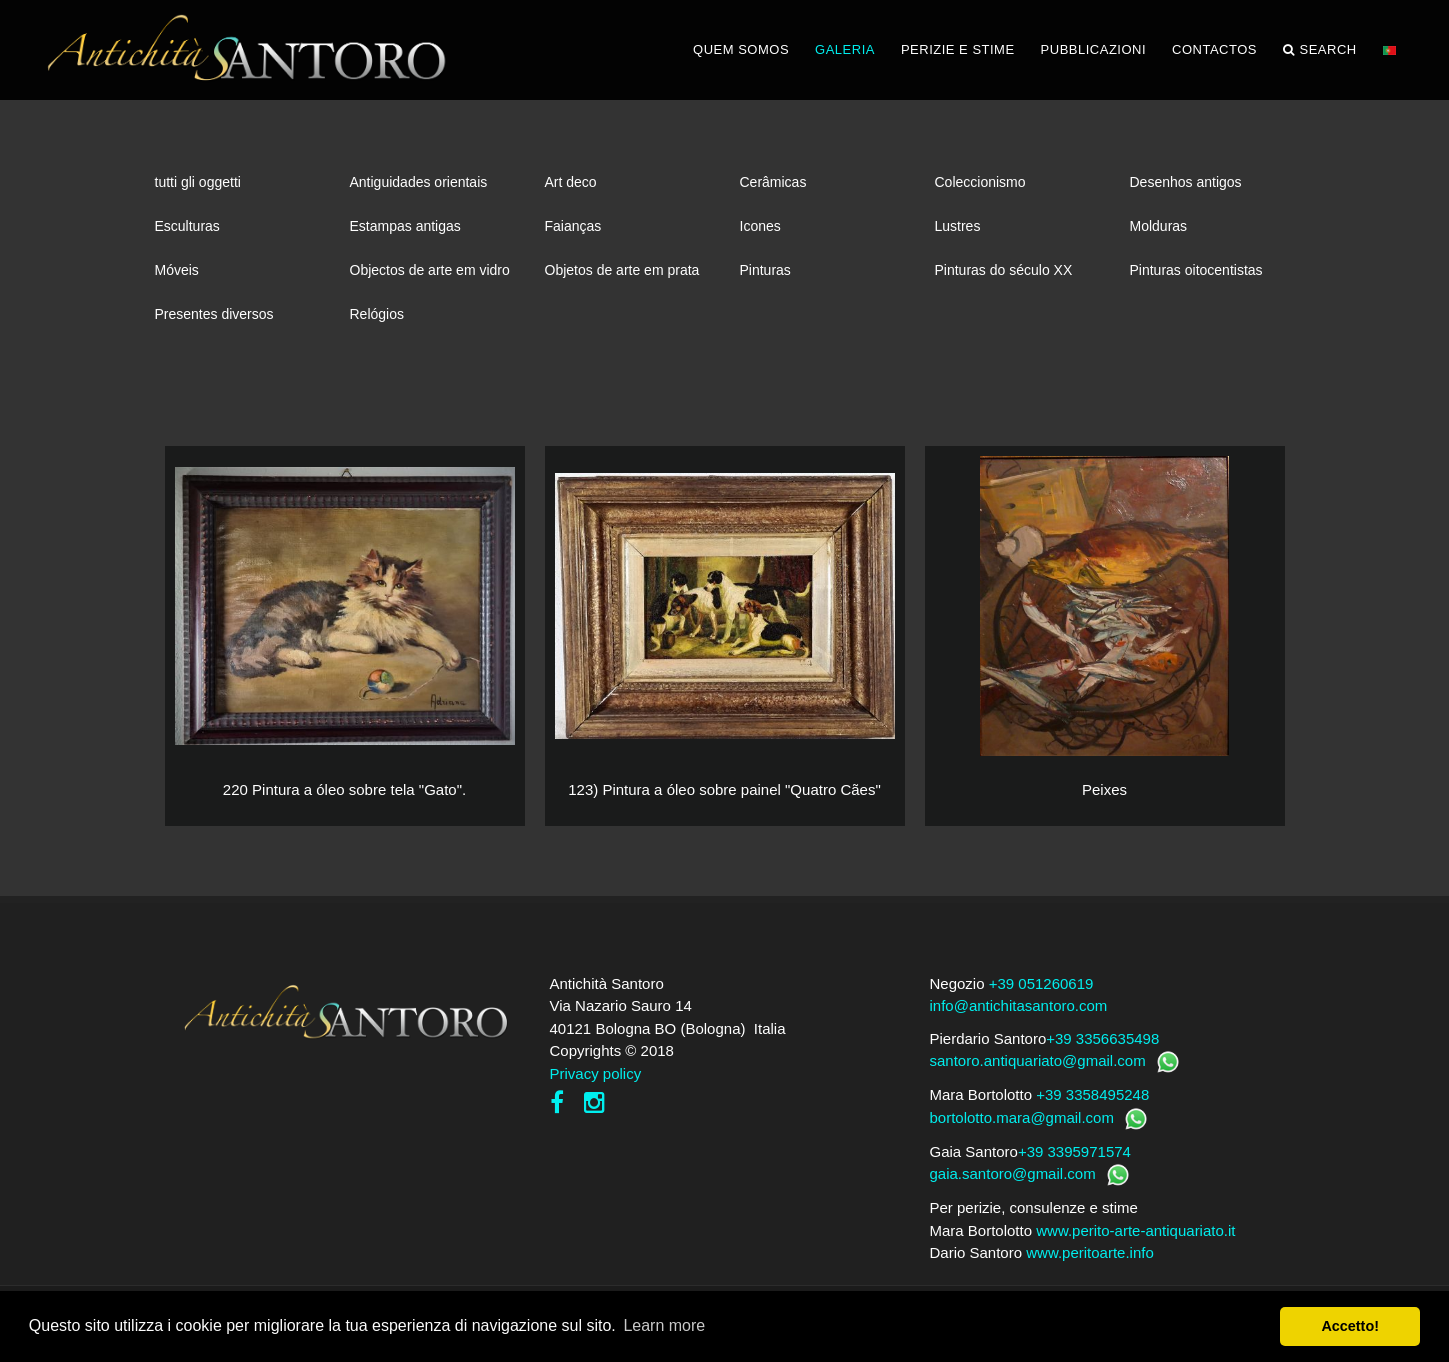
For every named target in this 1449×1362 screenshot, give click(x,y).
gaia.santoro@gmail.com (1013, 1173)
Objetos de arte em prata (622, 270)
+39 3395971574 (1074, 1151)
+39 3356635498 (1102, 1038)
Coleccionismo (980, 182)
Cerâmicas (773, 182)
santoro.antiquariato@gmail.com (1038, 1060)
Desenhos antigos (1186, 182)
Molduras (1159, 226)
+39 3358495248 (1092, 1094)
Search (1320, 50)
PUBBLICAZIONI (1093, 49)
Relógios (377, 314)
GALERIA (845, 49)
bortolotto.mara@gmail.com (1022, 1117)
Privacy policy (596, 1073)
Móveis (177, 270)
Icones (760, 226)
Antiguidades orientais (419, 182)
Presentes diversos (214, 314)
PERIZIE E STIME (958, 49)
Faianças (573, 226)
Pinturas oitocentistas (1196, 270)
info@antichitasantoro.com (1019, 1005)
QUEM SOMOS (741, 49)
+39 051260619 (1041, 983)
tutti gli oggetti (198, 182)
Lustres (958, 226)
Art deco (571, 182)
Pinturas (765, 270)
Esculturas (187, 226)
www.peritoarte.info (1090, 1252)
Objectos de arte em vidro (430, 270)
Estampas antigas (405, 226)
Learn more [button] (664, 1325)
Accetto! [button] (1350, 1326)
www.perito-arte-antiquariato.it (1135, 1230)
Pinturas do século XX (1004, 270)
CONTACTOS (1214, 49)
